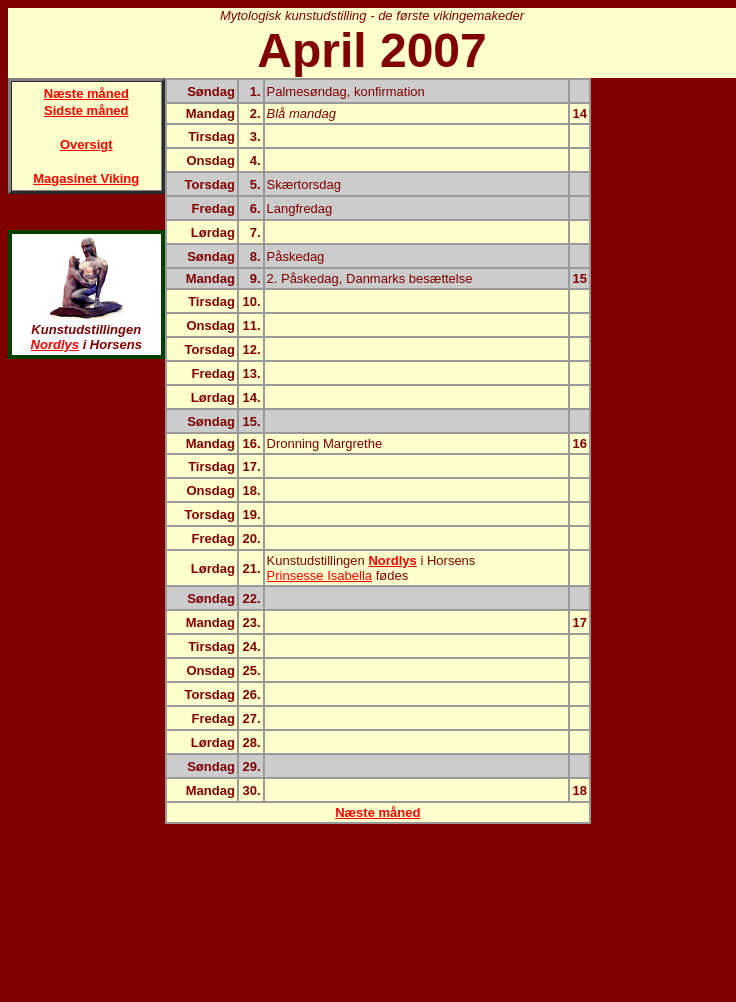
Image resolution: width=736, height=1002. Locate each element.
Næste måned (86, 93)
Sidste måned (86, 110)
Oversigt (86, 144)
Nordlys (55, 344)
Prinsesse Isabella (320, 575)
